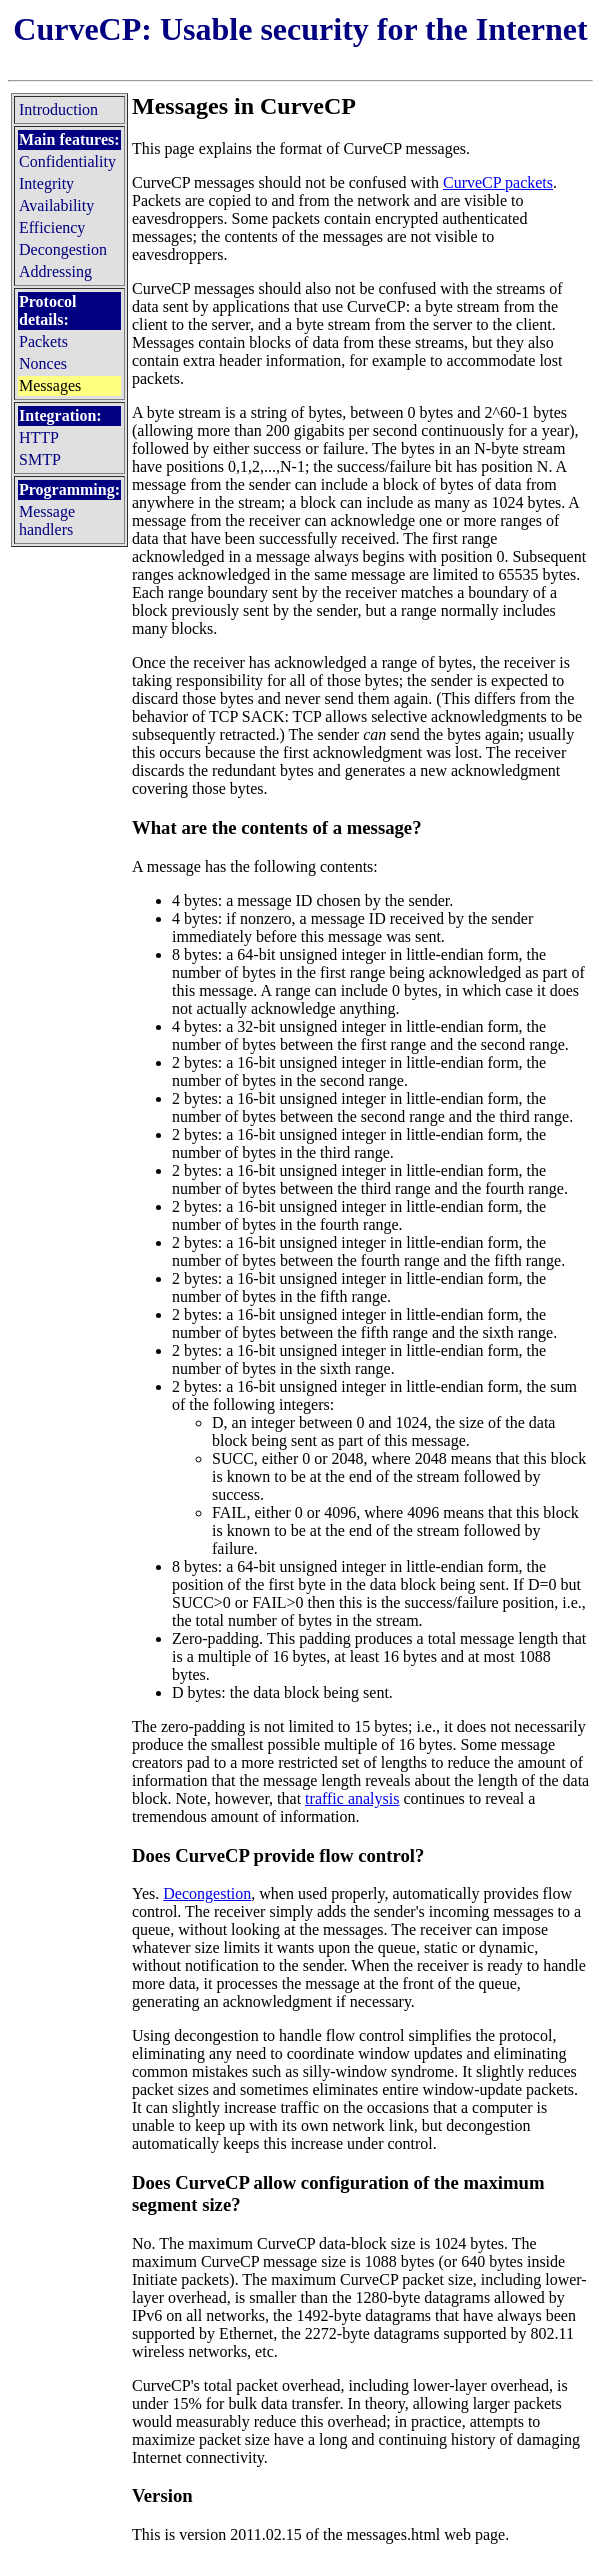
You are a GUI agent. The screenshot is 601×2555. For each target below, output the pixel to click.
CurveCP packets (498, 182)
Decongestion (207, 1893)
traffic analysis (352, 1798)
